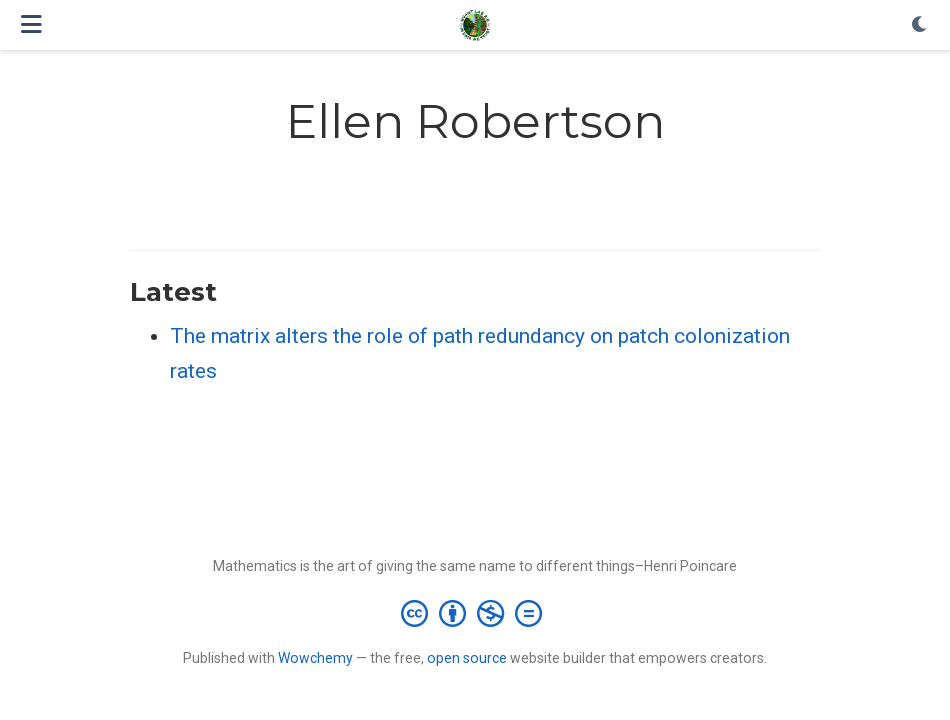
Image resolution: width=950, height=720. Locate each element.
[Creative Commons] (475, 613)
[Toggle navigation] (31, 24)
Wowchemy (315, 658)
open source (467, 658)
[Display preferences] (920, 25)
